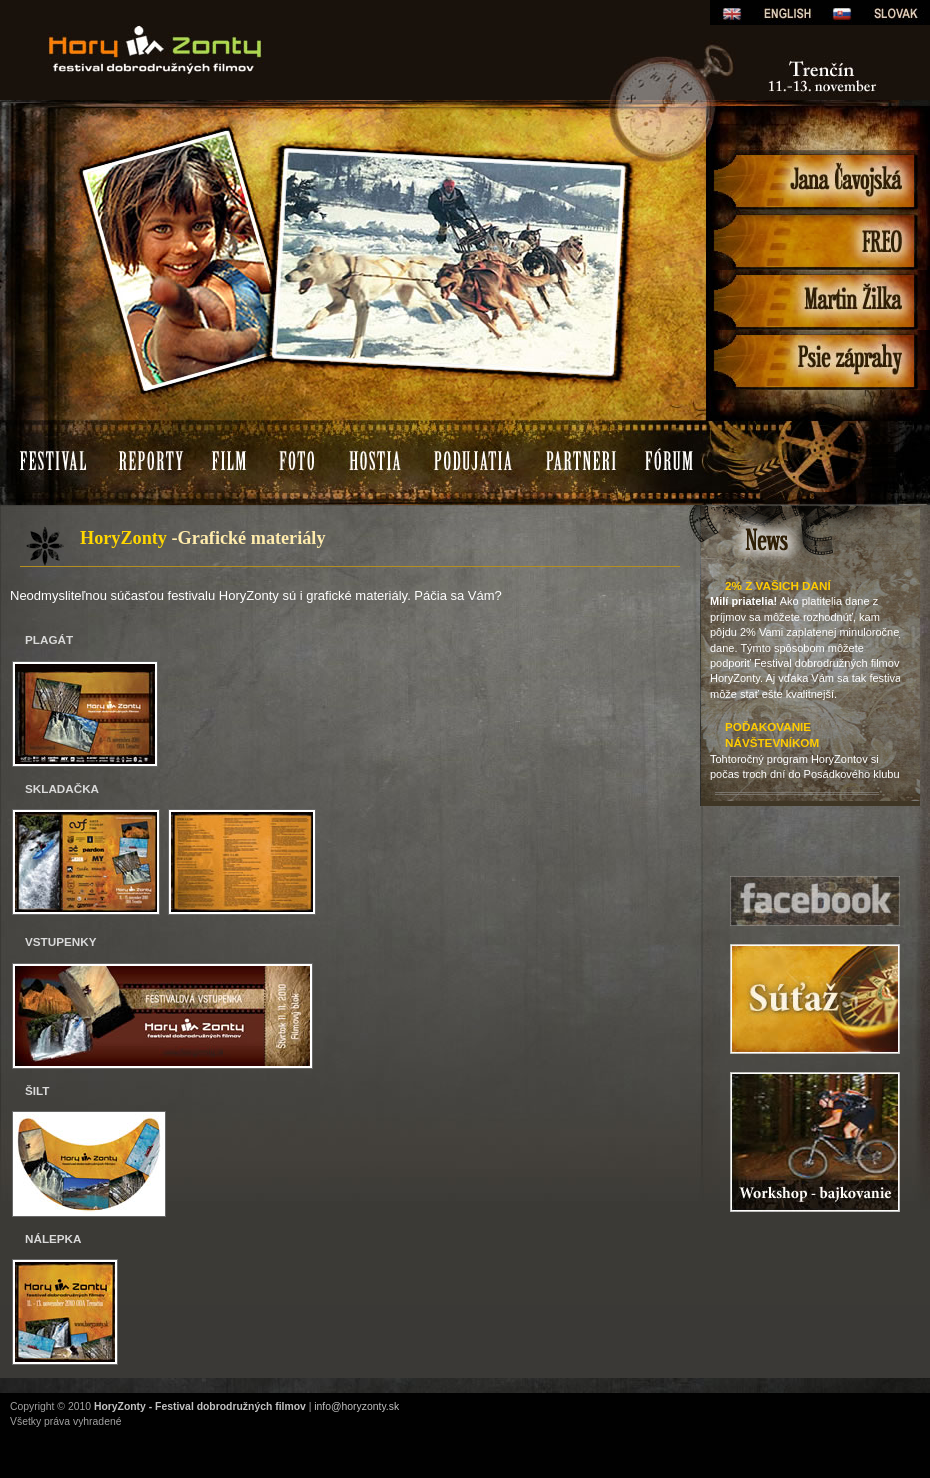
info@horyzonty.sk (356, 1406)
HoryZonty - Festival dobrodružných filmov (200, 1406)
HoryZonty (245, 14)
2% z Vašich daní (778, 585)
